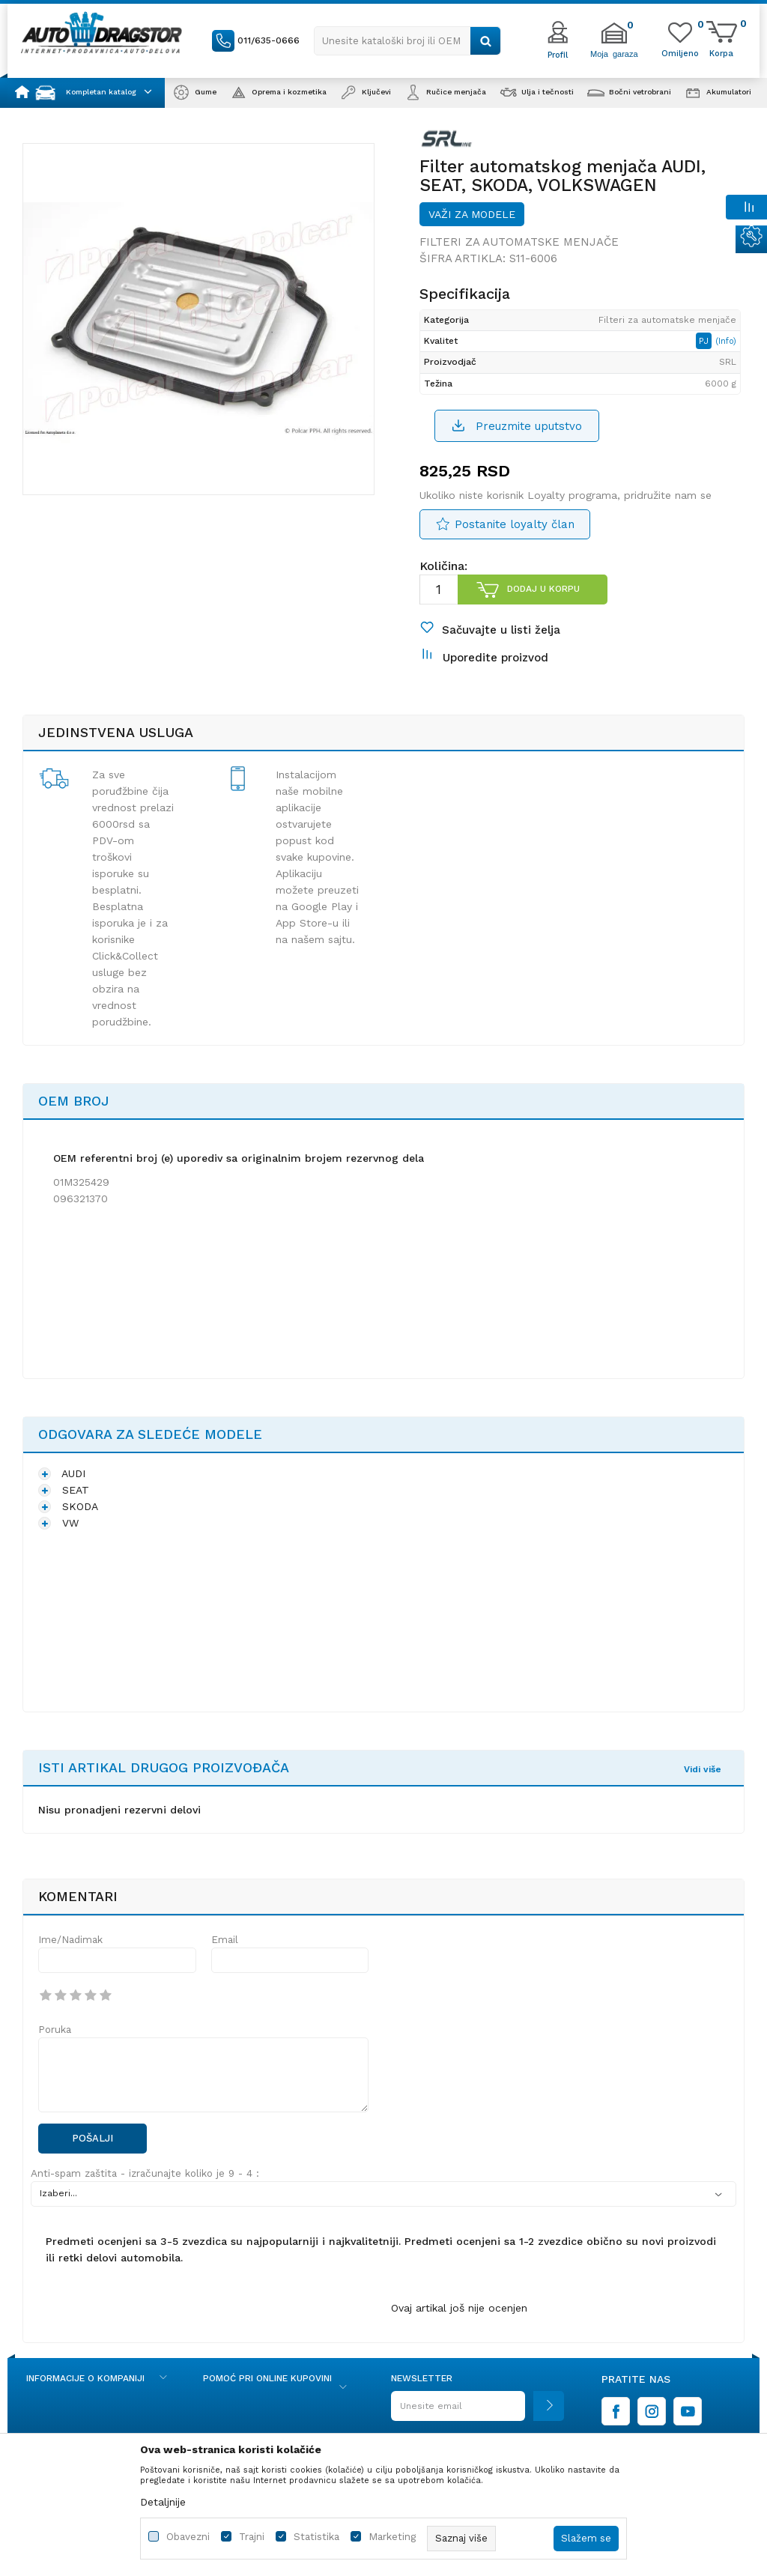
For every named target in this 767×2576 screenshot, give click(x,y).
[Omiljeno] (680, 52)
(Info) (725, 341)
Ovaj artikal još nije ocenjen (459, 2308)
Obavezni (188, 2536)
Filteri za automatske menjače (519, 242)
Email (224, 1939)
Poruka (54, 2029)
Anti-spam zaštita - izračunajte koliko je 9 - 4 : (145, 2173)
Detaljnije (163, 2502)
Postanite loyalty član (515, 524)
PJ (705, 341)
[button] (407, 40)
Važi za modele (471, 214)
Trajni (251, 2536)
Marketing (392, 2536)
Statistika (316, 2536)
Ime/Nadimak (70, 1939)
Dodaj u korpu (543, 589)
